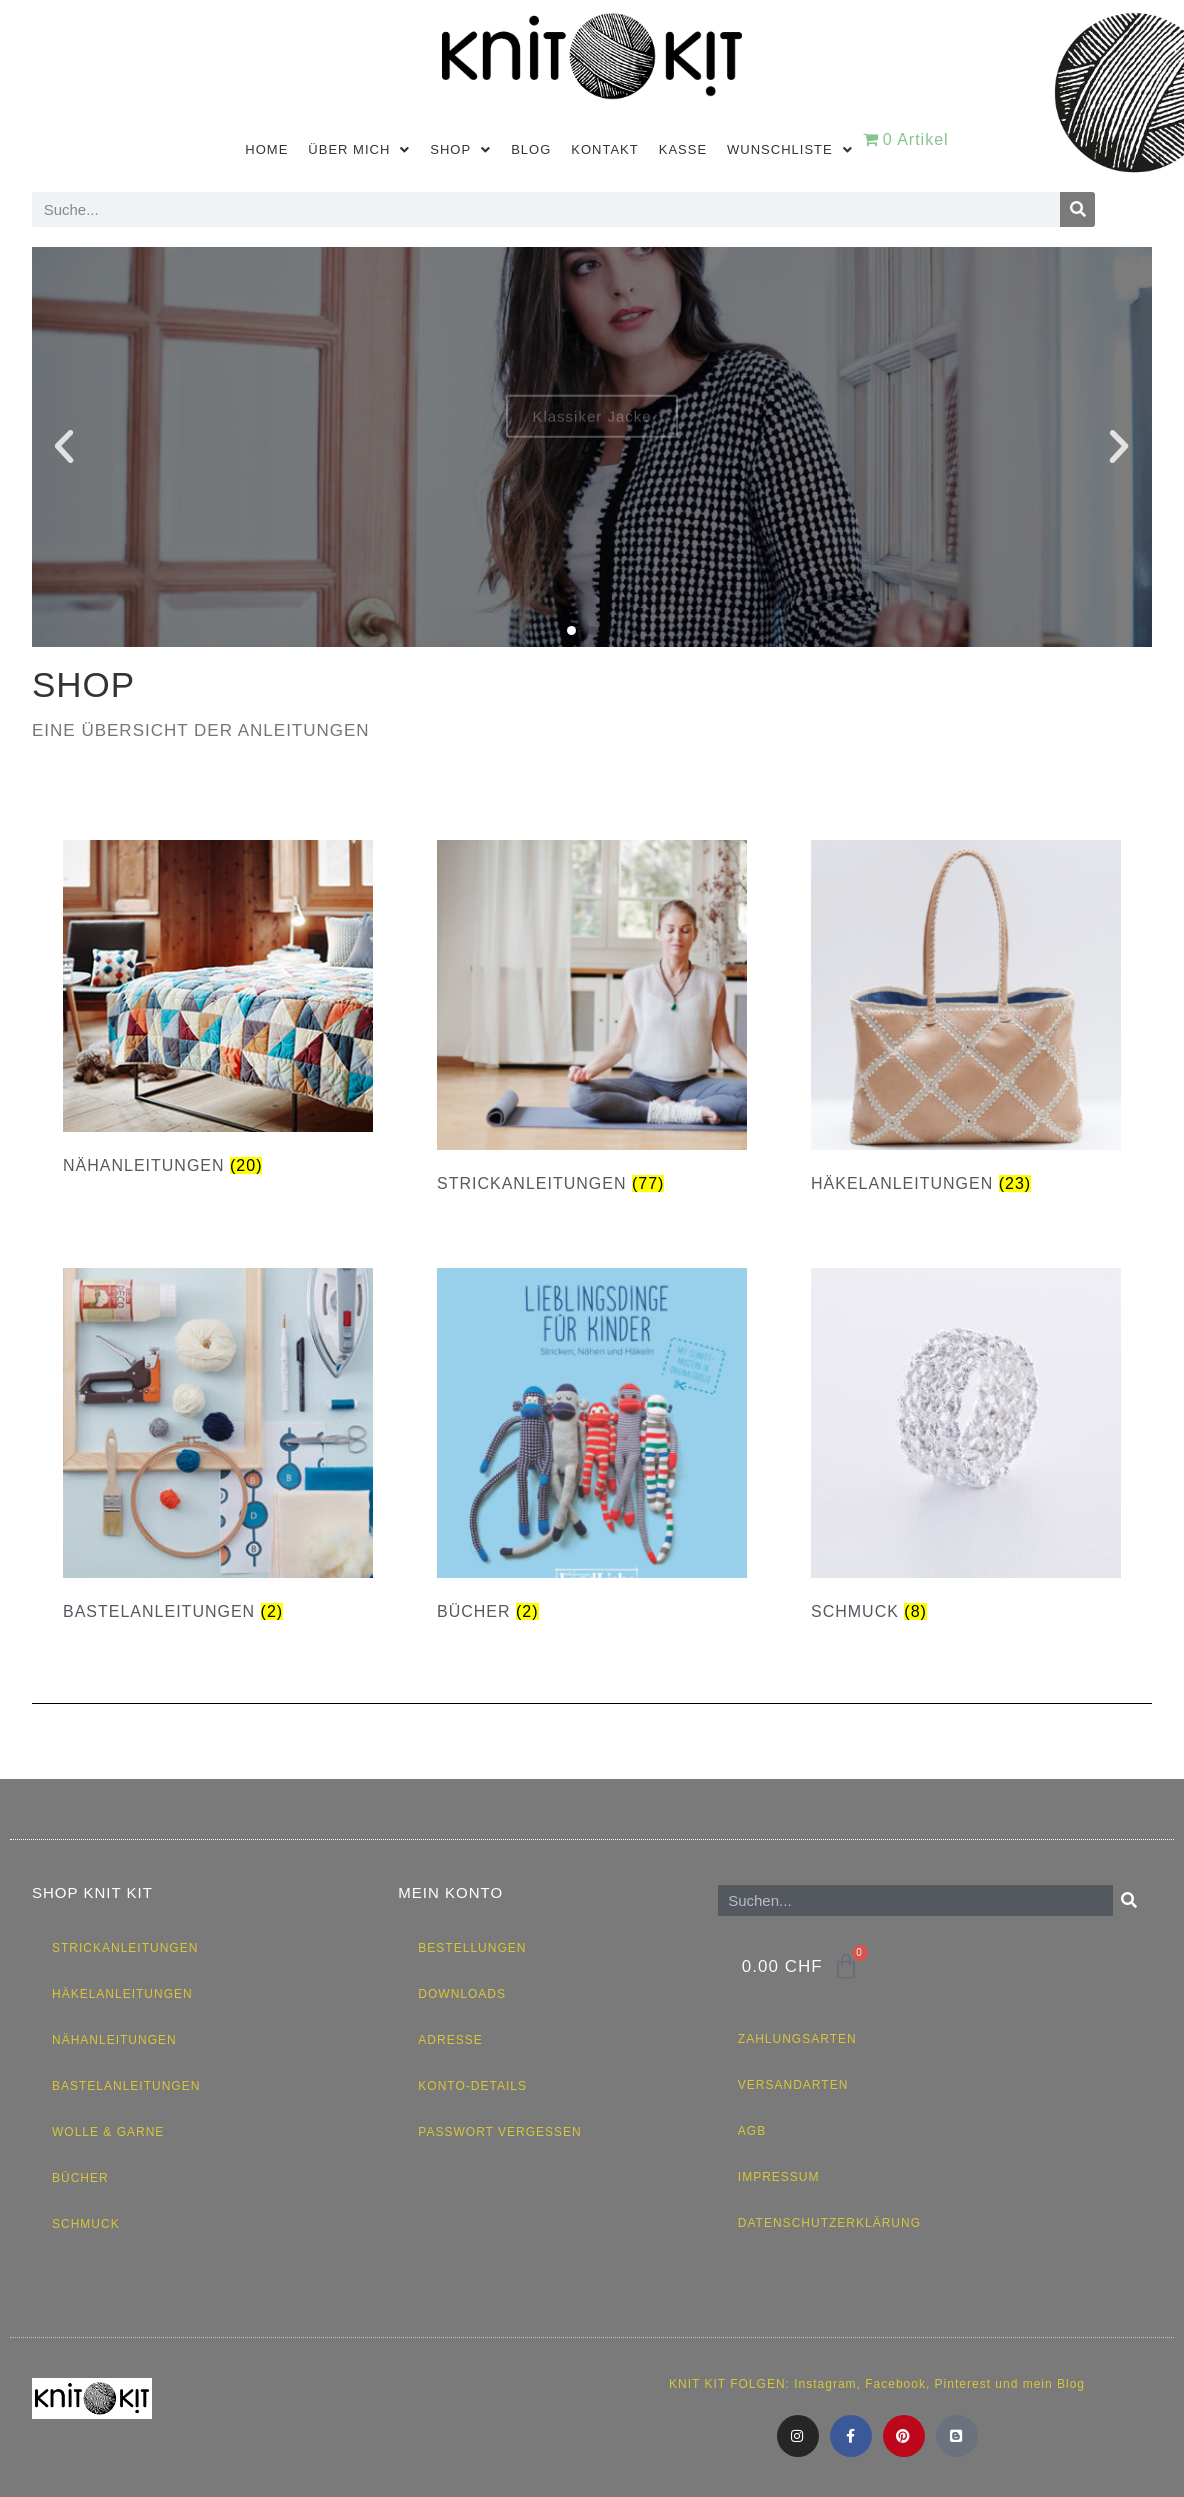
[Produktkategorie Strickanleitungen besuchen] (592, 1022)
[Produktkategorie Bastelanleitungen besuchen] (218, 1450)
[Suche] (1077, 209)
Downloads (462, 1994)
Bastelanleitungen (126, 2086)
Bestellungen (472, 1948)
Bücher (80, 2178)
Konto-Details (472, 2086)
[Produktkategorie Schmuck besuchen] (966, 1450)
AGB (752, 2131)
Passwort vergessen (499, 2132)
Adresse (450, 2040)
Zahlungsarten (797, 2039)
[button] (64, 447)
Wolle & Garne (108, 2132)
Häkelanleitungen (122, 1994)
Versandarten (793, 2085)
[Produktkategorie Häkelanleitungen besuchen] (966, 1022)
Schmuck (86, 2224)
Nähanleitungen (114, 2040)
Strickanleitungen (125, 1948)
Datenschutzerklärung (829, 2223)
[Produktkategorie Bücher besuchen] (592, 1450)
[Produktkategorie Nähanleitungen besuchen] (218, 1013)
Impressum (779, 2177)
